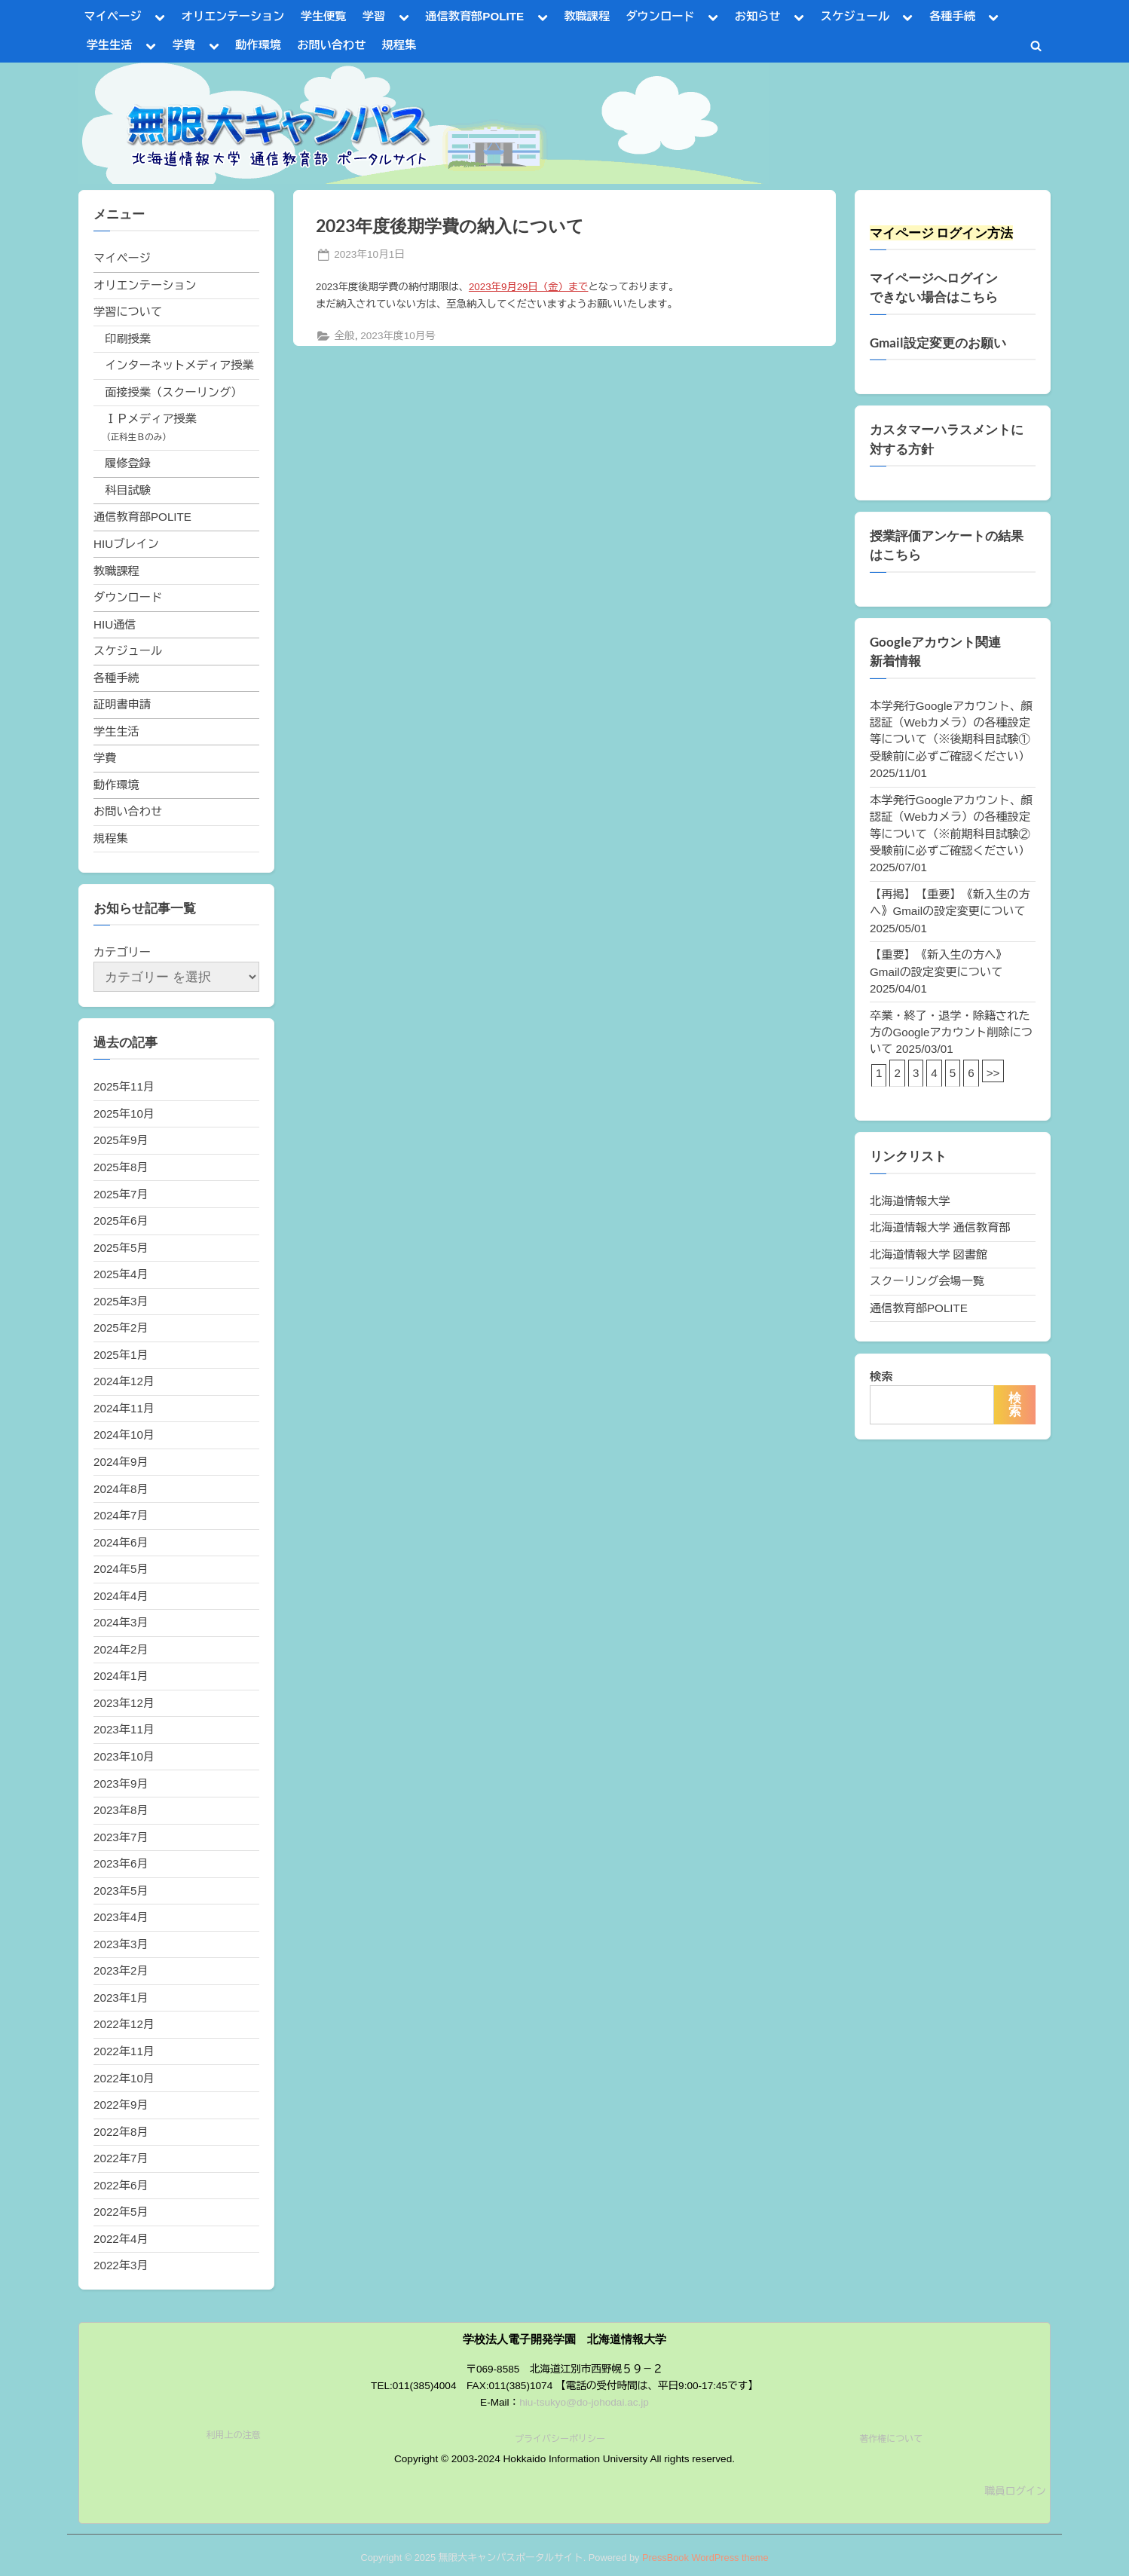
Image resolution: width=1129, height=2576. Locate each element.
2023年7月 (120, 1837)
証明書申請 (122, 704)
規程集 (399, 44)
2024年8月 (120, 1488)
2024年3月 (120, 1622)
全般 (344, 335)
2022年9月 (120, 2104)
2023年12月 (124, 1702)
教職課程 (587, 16)
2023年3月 (120, 1944)
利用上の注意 (234, 2435)
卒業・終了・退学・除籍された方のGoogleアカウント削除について (951, 1032)
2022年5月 (120, 2211)
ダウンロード (660, 16)
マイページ (113, 16)
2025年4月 (120, 1274)
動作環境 (258, 44)
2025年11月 (124, 1086)
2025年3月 (120, 1301)
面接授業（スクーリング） (173, 392)
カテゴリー (122, 952)
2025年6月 (120, 1220)
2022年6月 (120, 2185)
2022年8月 (120, 2131)
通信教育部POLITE (474, 16)
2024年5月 (120, 1568)
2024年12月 (124, 1381)
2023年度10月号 (398, 335)
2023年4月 (120, 1917)
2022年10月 (124, 2078)
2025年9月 (120, 1140)
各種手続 (952, 16)
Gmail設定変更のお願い (938, 342)
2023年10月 (124, 1756)
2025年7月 (120, 1194)
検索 (881, 1376)
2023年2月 (120, 1970)
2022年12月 (124, 2024)
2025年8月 (120, 1167)
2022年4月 (120, 2238)
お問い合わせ (331, 44)
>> (993, 1072)
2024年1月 (120, 1675)
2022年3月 (120, 2265)
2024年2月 (120, 1649)
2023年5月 (120, 1890)
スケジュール (855, 16)
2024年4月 (120, 1595)
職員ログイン (1015, 2491)
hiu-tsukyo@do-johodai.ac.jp (584, 2402)
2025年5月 (120, 1247)
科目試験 (128, 490)
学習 (374, 16)
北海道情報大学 (910, 1201)
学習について (127, 311)
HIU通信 (114, 624)
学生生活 (110, 44)
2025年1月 (120, 1354)
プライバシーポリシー (560, 2439)
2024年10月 (124, 1434)
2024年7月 (120, 1515)
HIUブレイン (126, 543)
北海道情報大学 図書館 (928, 1254)
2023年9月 (120, 1783)
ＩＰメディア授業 (151, 418)
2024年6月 (120, 1542)
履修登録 (128, 463)
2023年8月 (120, 1810)
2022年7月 (120, 2158)
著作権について (890, 2439)
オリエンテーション (233, 16)
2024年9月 (120, 1461)
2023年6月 (120, 1863)
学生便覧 (324, 16)
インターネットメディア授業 (179, 365)
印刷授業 (128, 338)
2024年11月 (124, 1408)
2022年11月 (124, 2051)
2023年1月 (120, 1997)
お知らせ (758, 16)
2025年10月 (124, 1113)
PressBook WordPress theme (705, 2557)
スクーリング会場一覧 (927, 1280)
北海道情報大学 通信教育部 (940, 1227)
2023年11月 (124, 1729)
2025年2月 (120, 1327)
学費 (184, 44)
